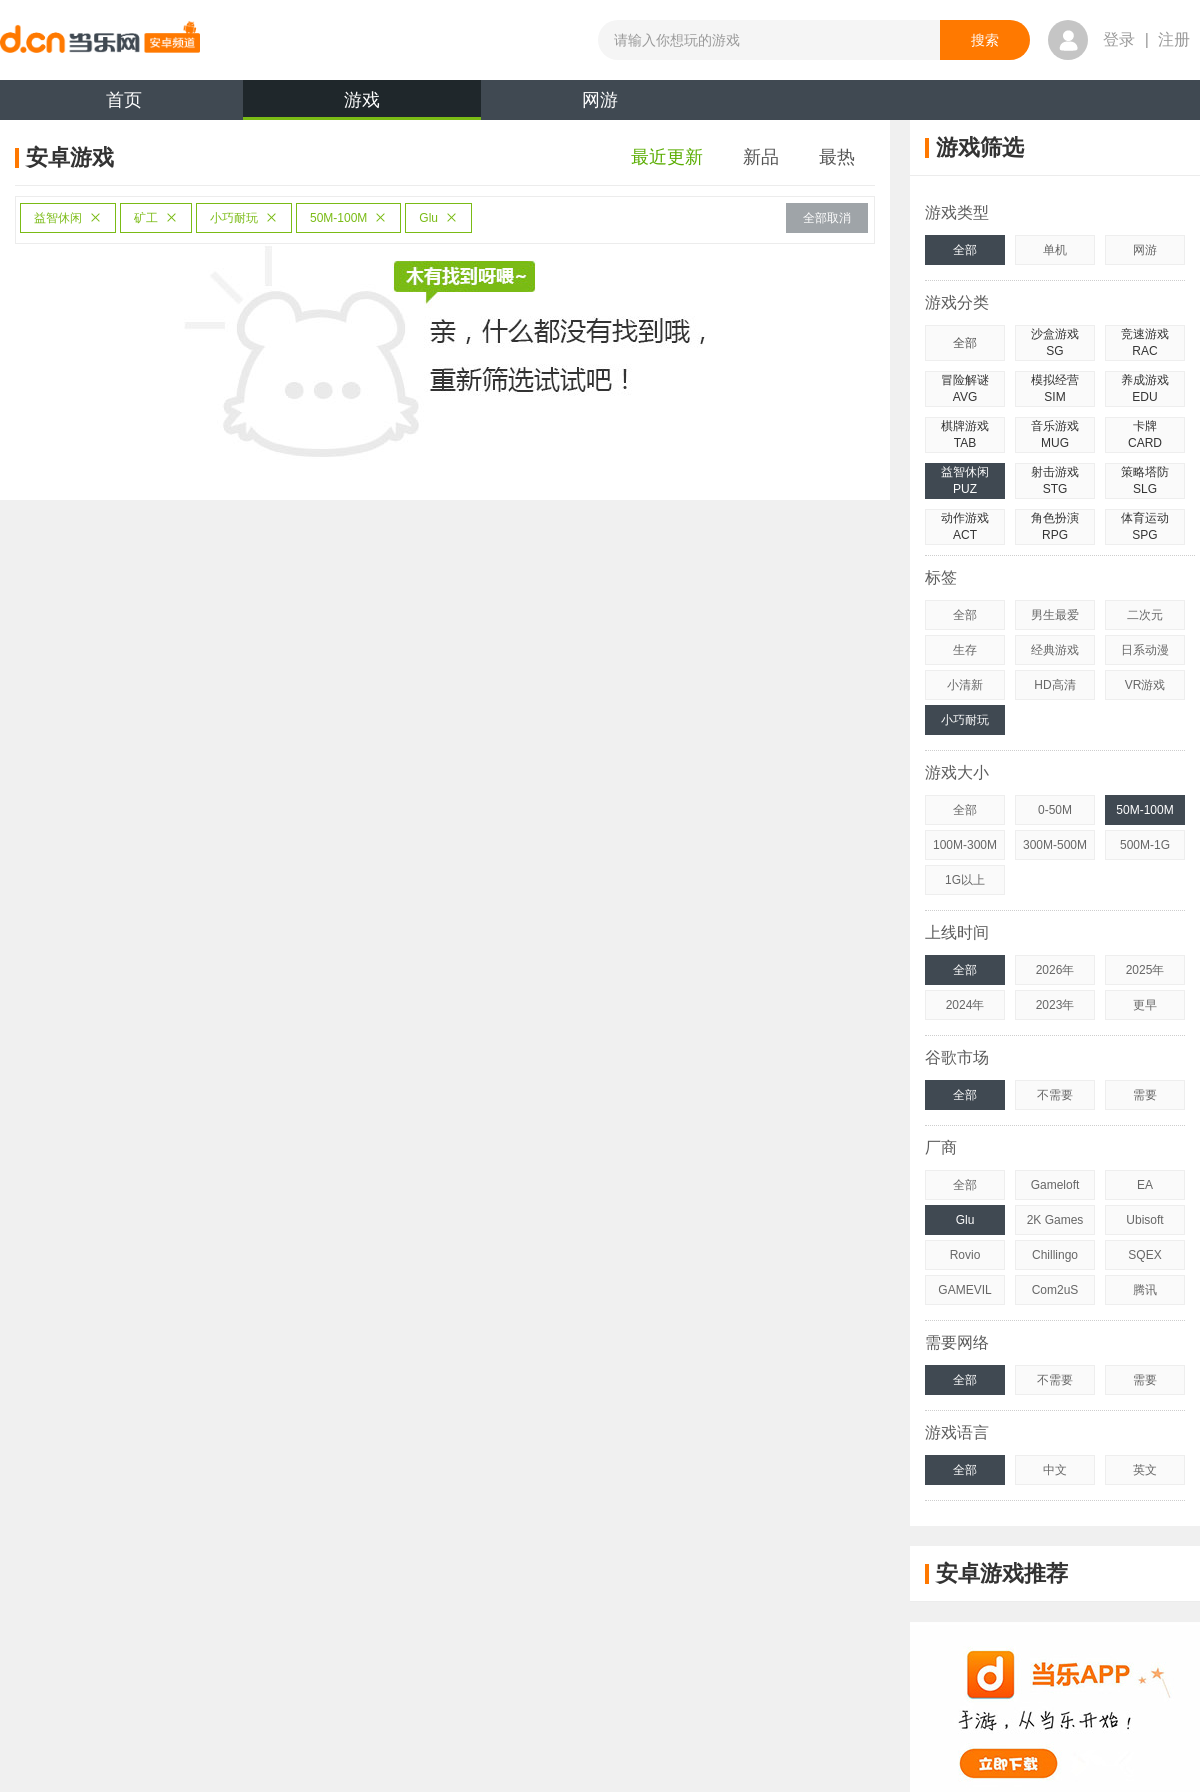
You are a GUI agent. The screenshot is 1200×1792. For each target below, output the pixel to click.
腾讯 (1145, 1290)
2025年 (1145, 970)
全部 (965, 250)
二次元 (1145, 615)
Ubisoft (1144, 1220)
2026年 (1055, 970)
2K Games (1055, 1220)
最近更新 (667, 157)
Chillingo (1055, 1255)
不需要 (1055, 1095)
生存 (965, 650)
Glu (438, 218)
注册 (1174, 39)
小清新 (965, 685)
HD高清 (1054, 685)
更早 (1145, 1005)
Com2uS (1055, 1290)
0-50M (1055, 810)
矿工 (156, 218)
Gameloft (1055, 1185)
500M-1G (1145, 845)
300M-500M (1055, 845)
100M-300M (965, 845)
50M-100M (348, 218)
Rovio (965, 1255)
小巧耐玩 (244, 218)
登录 (1119, 39)
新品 (761, 157)
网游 (600, 100)
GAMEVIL (964, 1290)
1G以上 (965, 880)
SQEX (1144, 1255)
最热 (837, 157)
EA (1145, 1185)
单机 (1055, 250)
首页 (124, 100)
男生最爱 (1055, 615)
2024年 (965, 1005)
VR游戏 (1145, 685)
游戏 (362, 105)
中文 (1055, 1470)
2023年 (1055, 1005)
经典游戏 (1055, 650)
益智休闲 (68, 218)
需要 (1145, 1095)
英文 (1145, 1470)
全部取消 (827, 218)
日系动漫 (1145, 650)
